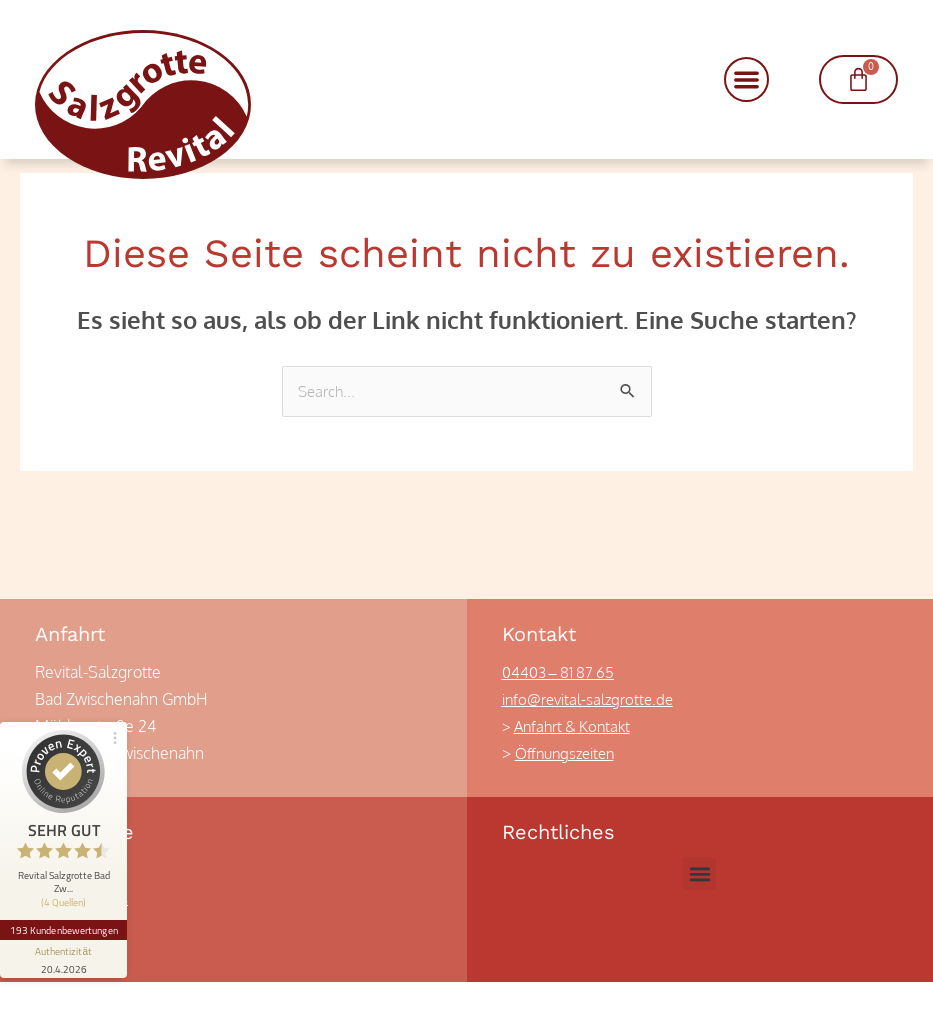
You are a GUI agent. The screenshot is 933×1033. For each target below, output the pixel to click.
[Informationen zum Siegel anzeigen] (68, 895)
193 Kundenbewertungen (68, 865)
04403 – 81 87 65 (562, 723)
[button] (746, 79)
